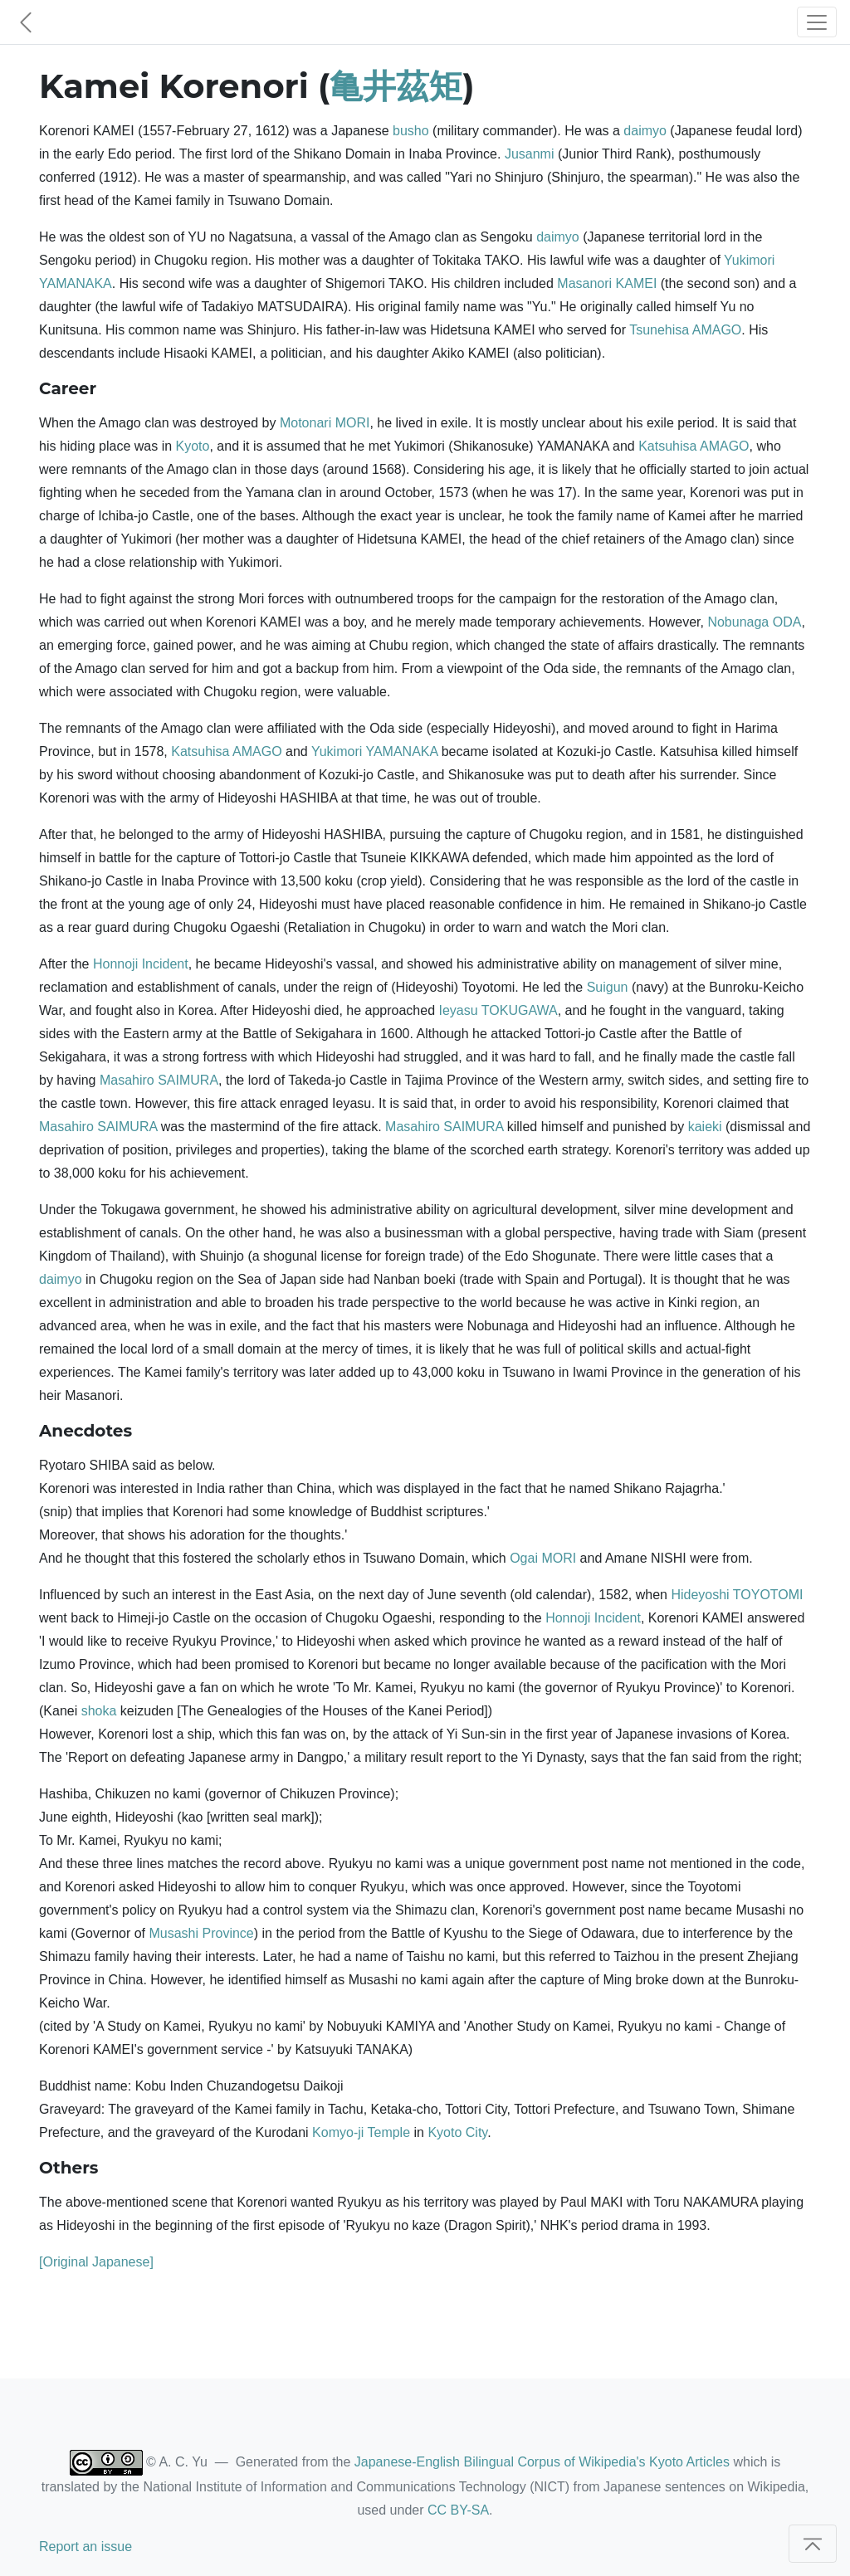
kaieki (705, 1127)
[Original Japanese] (96, 2262)
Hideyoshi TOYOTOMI (737, 1595)
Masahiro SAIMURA (159, 1080)
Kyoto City (457, 2132)
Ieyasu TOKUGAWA (498, 1010)
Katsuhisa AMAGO (693, 446)
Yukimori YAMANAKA (374, 751)
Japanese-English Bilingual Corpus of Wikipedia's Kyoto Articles (542, 2462)
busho (411, 131)
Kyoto (193, 446)
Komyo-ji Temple (361, 2132)
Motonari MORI (324, 423)
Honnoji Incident (140, 964)
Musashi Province (201, 1933)
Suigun (607, 987)
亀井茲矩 (396, 86)
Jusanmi (529, 154)
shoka (99, 1711)
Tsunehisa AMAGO (685, 330)
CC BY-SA (458, 2510)
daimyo (645, 131)
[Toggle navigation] (817, 22)
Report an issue (85, 2546)
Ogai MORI (543, 1558)
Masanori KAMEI (607, 283)
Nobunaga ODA (754, 622)
